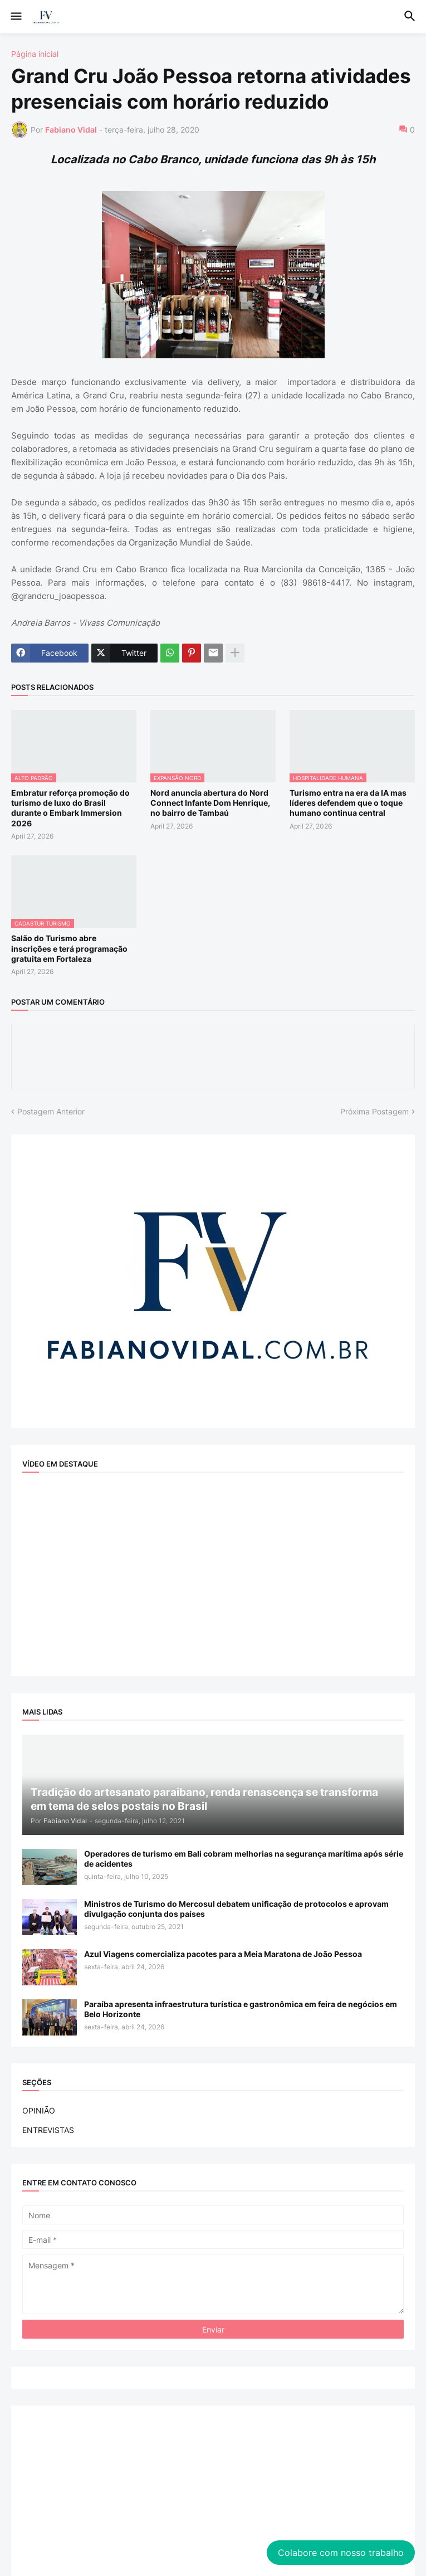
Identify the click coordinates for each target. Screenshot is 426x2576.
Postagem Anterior (51, 1111)
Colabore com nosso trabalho (341, 2552)
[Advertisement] (213, 2495)
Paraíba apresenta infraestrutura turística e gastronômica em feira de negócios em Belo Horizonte (240, 2009)
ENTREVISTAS (48, 2130)
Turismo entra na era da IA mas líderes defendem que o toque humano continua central (348, 802)
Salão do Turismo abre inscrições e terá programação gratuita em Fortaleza (69, 948)
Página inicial (34, 54)
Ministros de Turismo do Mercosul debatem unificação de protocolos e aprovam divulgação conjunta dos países (236, 1908)
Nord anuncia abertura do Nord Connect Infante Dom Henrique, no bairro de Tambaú (210, 802)
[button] (15, 16)
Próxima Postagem (374, 1111)
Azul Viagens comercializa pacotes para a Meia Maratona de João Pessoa (223, 1954)
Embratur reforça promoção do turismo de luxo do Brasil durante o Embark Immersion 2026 (70, 808)
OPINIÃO (38, 2110)
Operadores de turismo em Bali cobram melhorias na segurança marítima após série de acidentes (243, 1858)
